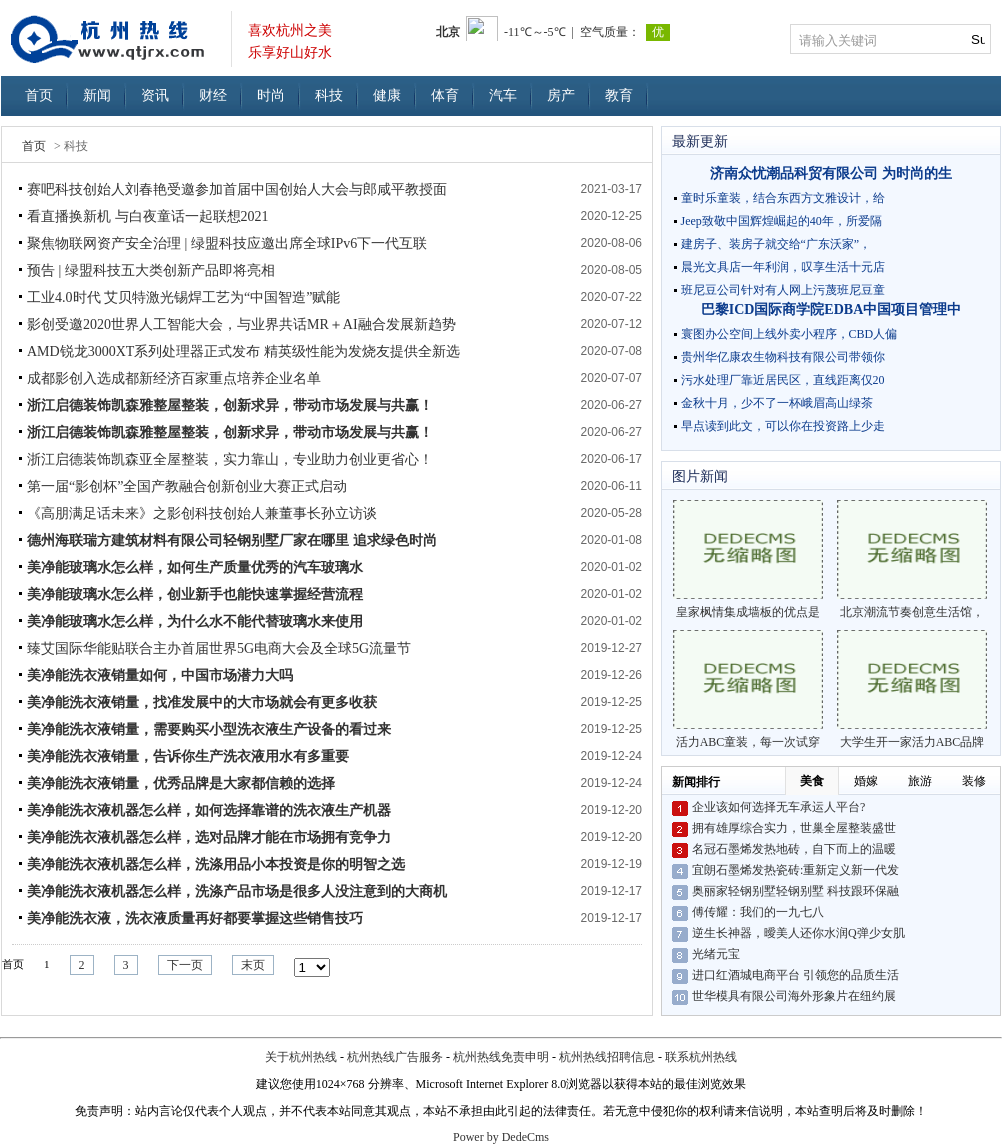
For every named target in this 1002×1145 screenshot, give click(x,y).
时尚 (271, 95)
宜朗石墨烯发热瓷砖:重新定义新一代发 (795, 870)
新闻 (97, 95)
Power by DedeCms (501, 1137)
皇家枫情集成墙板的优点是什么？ (748, 560)
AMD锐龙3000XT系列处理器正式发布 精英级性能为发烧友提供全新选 (243, 351)
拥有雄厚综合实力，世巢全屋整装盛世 (794, 828)
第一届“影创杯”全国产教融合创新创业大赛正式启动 (187, 486)
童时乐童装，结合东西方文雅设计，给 (783, 198)
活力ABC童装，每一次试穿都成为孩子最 (748, 690)
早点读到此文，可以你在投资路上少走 (783, 426)
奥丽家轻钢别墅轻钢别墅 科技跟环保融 (795, 891)
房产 (561, 95)
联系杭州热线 (701, 1057)
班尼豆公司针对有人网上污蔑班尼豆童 (783, 290)
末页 (253, 965)
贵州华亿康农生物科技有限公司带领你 (783, 357)
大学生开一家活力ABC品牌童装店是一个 (912, 690)
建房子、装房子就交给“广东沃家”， (776, 244)
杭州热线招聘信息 (607, 1057)
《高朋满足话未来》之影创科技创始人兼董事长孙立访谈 (202, 513)
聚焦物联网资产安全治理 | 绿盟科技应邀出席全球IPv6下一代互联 (227, 243)
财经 (213, 95)
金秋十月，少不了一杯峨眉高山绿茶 (777, 403)
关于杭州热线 (301, 1057)
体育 (445, 95)
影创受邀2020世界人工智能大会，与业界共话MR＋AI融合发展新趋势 (241, 324)
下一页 (185, 965)
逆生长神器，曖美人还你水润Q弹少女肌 (798, 933)
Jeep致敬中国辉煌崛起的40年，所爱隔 (781, 221)
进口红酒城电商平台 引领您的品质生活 (795, 975)
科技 (329, 95)
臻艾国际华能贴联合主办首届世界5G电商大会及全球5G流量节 (219, 648)
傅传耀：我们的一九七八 (758, 912)
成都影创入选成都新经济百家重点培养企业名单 (174, 378)
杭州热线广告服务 (395, 1057)
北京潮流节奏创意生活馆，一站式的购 (912, 560)
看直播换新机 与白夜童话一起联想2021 (148, 216)
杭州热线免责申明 (501, 1057)
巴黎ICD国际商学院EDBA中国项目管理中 (831, 309)
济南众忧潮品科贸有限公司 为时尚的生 (831, 173)
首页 (39, 95)
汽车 (503, 95)
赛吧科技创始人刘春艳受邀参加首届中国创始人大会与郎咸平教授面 (237, 189)
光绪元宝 (716, 954)
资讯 (155, 95)
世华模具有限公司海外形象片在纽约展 (794, 996)
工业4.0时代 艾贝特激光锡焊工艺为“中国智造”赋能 (183, 297)
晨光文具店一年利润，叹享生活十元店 (783, 267)
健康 (387, 95)
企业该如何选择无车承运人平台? (778, 807)
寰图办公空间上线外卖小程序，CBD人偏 (789, 334)
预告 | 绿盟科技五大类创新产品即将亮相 (151, 270)
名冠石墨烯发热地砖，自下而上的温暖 (794, 849)
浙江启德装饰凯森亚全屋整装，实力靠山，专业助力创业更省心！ (230, 459)
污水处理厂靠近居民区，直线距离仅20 (783, 380)
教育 (619, 95)
